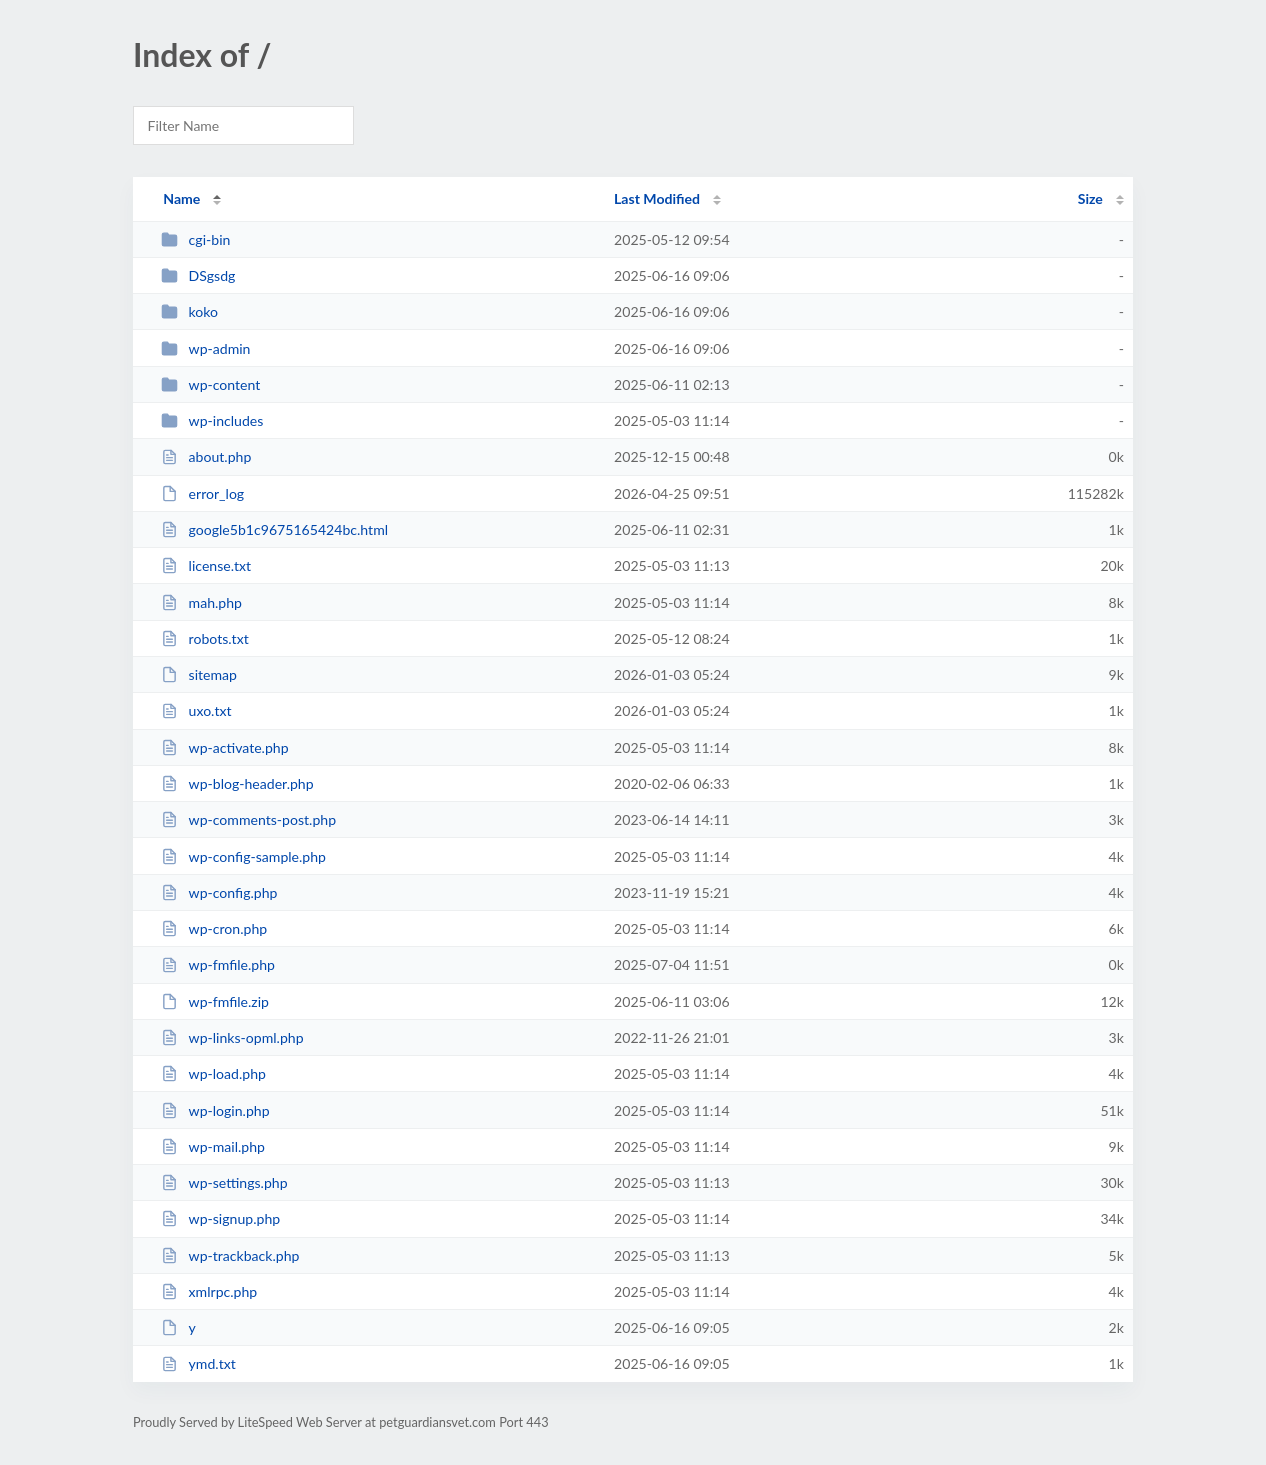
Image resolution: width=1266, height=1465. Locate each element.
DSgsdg (198, 275)
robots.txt (205, 638)
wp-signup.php (220, 1218)
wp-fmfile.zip (215, 1001)
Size (1090, 198)
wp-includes (212, 420)
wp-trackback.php (230, 1255)
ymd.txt (198, 1363)
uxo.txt (196, 710)
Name (181, 198)
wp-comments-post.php (248, 819)
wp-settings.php (224, 1182)
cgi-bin (195, 239)
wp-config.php (219, 892)
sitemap (199, 674)
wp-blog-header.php (237, 783)
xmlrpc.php (209, 1291)
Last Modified (657, 198)
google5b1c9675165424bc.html (274, 529)
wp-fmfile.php (218, 964)
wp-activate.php (224, 747)
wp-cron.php (214, 928)
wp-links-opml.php (232, 1037)
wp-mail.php (213, 1146)
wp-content (210, 384)
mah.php (201, 602)
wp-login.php (215, 1110)
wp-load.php (213, 1073)
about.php (206, 456)
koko (189, 311)
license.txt (206, 565)
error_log (202, 493)
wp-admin (205, 348)
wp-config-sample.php (243, 856)
